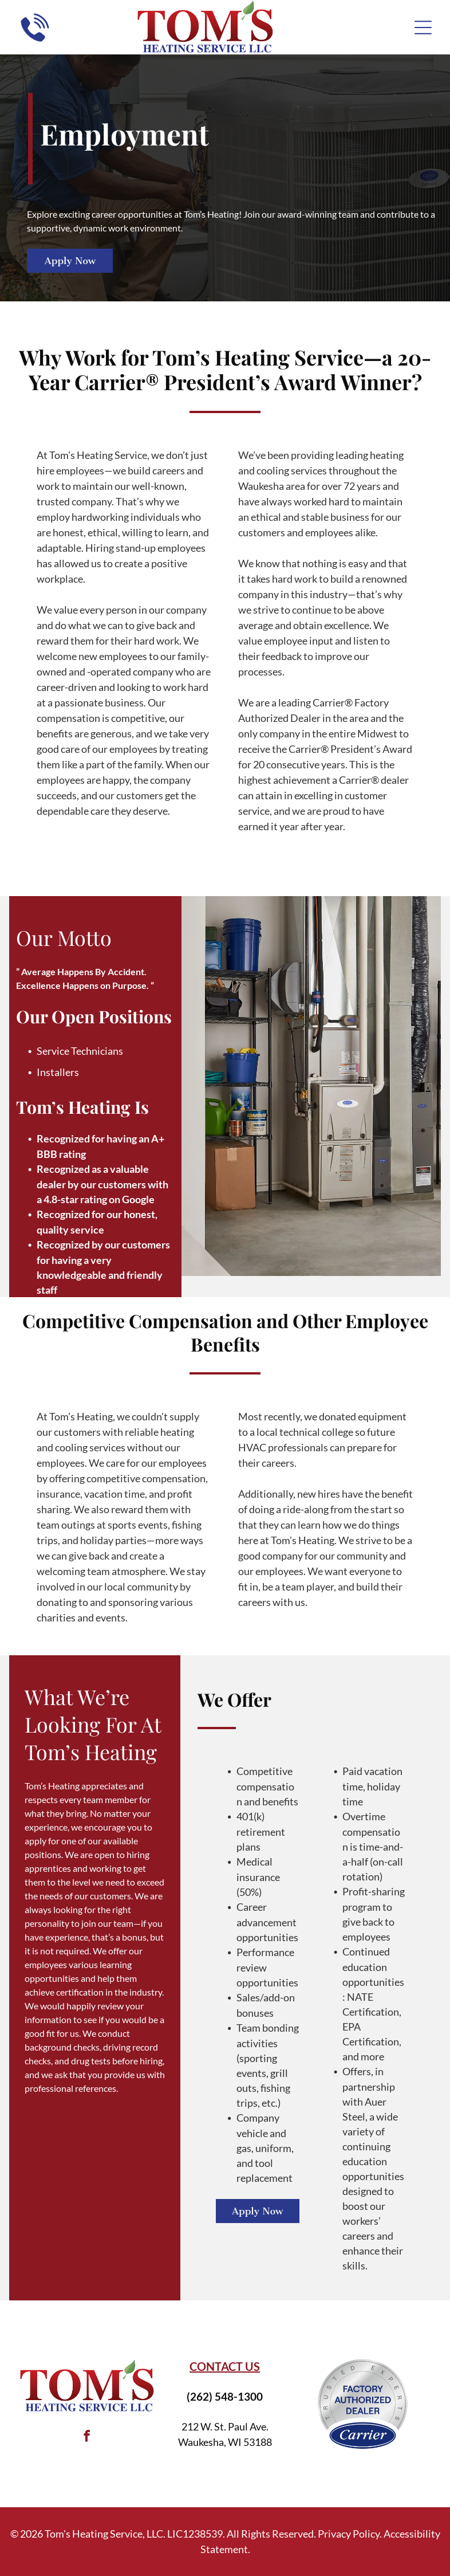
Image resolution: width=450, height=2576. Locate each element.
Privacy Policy (349, 2533)
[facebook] (87, 2437)
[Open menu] (423, 27)
